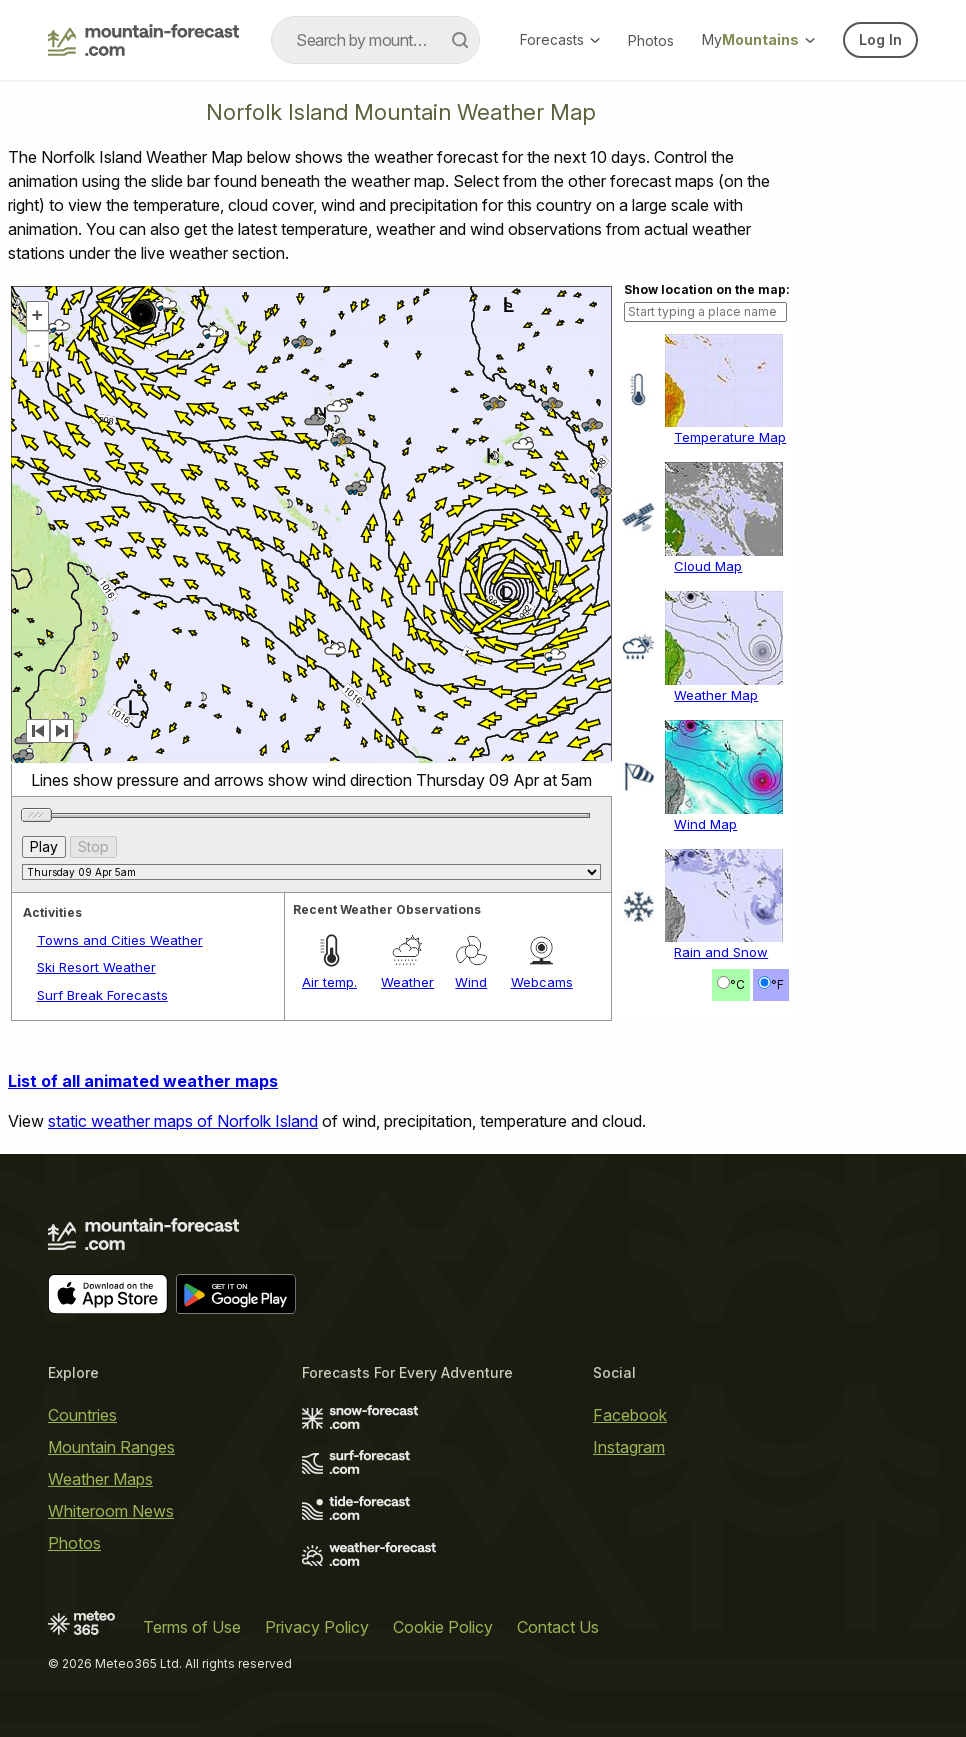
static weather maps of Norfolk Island (183, 1121)
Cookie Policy (443, 1627)
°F (777, 984)
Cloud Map (708, 566)
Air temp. (329, 982)
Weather (407, 982)
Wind (471, 982)
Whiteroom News (111, 1511)
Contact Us (558, 1627)
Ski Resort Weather (96, 967)
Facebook (630, 1415)
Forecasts (560, 39)
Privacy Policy (317, 1627)
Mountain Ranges (111, 1447)
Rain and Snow (721, 952)
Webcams (542, 982)
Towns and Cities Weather (120, 940)
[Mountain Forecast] (143, 40)
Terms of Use (192, 1627)
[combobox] (375, 40)
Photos (651, 40)
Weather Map (716, 695)
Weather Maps (100, 1479)
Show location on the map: (707, 289)
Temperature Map (730, 437)
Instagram (629, 1447)
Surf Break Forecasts (102, 995)
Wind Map (705, 824)
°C (737, 984)
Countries (82, 1415)
